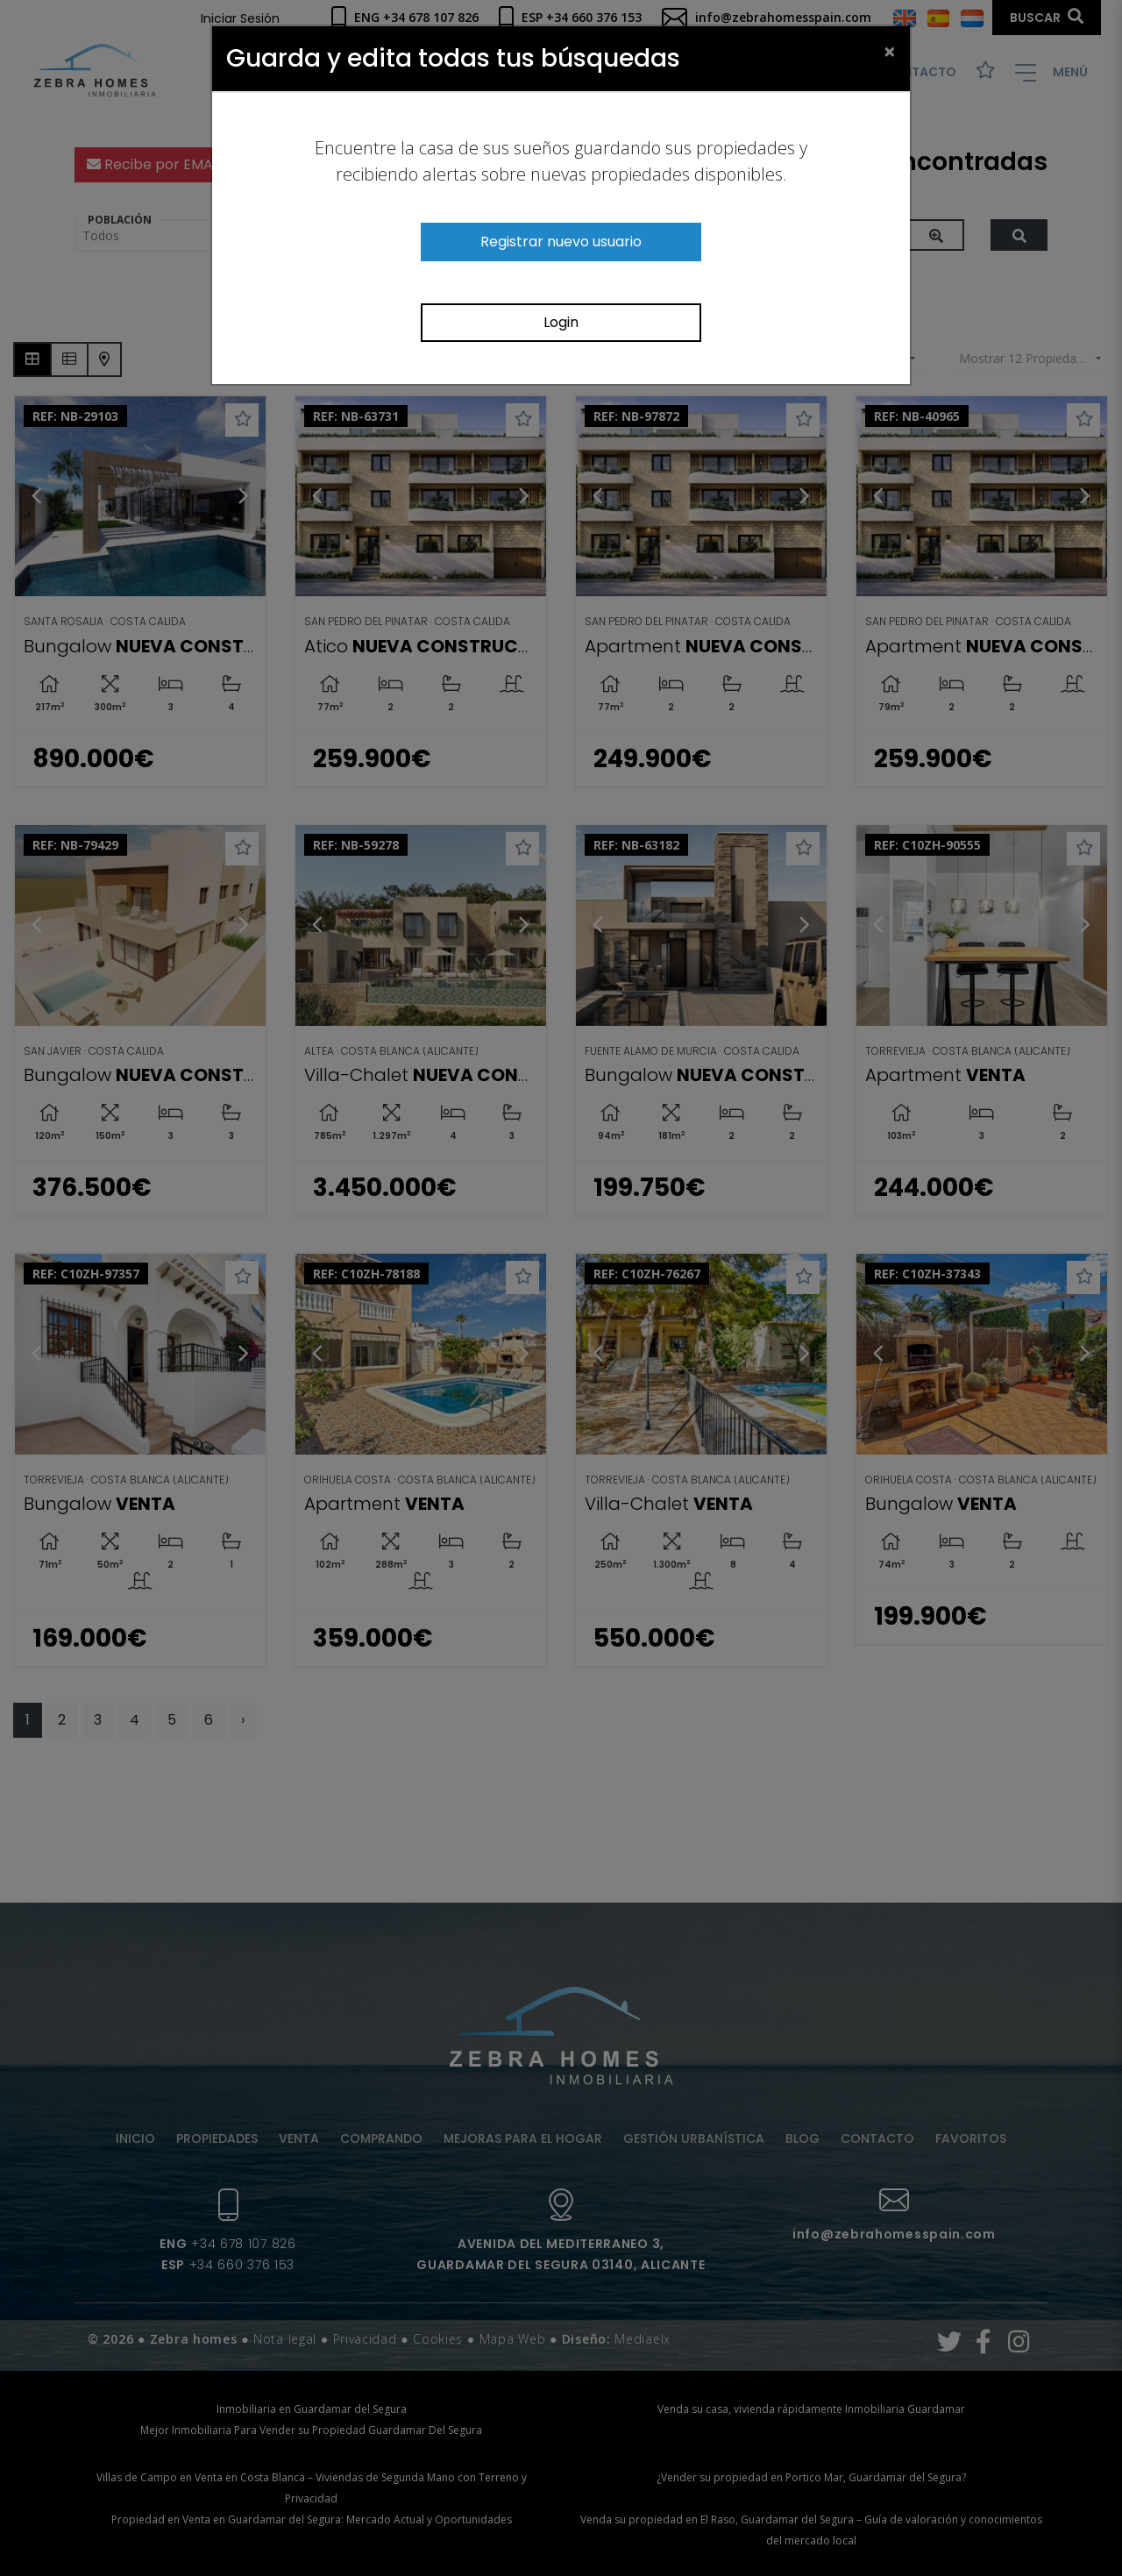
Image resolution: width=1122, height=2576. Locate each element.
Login (561, 322)
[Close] (890, 50)
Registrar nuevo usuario (561, 241)
